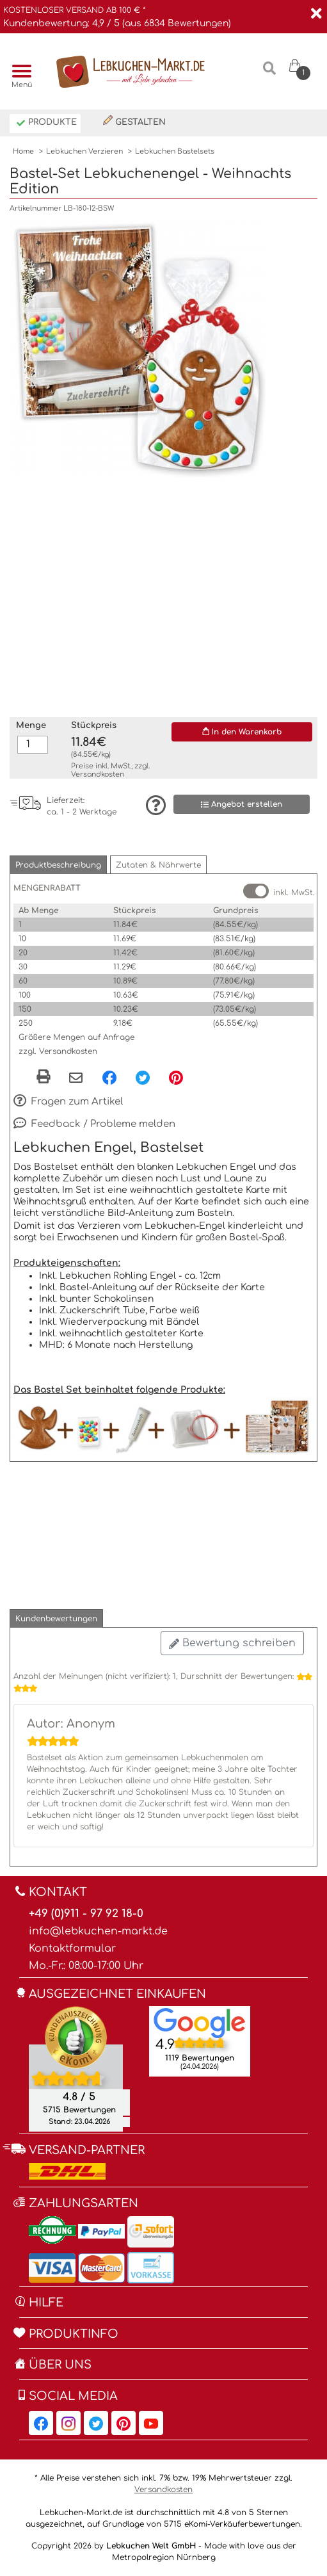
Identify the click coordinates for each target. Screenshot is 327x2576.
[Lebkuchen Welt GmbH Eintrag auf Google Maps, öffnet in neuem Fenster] (199, 2023)
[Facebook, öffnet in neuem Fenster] (109, 1077)
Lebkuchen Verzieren (84, 151)
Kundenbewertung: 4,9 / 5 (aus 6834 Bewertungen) (117, 23)
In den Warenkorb (242, 731)
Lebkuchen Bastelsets (174, 151)
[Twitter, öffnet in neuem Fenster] (142, 1077)
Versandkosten (97, 774)
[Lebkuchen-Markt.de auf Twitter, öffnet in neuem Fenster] (96, 2423)
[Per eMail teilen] (76, 1078)
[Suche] (269, 73)
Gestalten (134, 121)
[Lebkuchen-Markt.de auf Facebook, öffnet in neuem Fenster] (41, 2423)
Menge (31, 725)
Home (23, 151)
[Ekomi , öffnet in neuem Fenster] (76, 2069)
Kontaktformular (72, 1948)
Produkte (46, 123)
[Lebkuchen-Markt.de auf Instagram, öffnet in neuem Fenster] (68, 2423)
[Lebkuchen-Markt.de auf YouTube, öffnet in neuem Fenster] (151, 2423)
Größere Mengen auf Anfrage (76, 1037)
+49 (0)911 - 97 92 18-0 (86, 1914)
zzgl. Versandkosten (58, 1051)
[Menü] (18, 72)
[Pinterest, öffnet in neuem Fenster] (176, 1077)
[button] (58, 864)
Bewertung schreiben (232, 1643)
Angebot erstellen (241, 804)
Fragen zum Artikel (68, 1102)
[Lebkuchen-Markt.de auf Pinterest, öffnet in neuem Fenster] (123, 2423)
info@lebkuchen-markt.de (98, 1931)
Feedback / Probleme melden (94, 1124)
